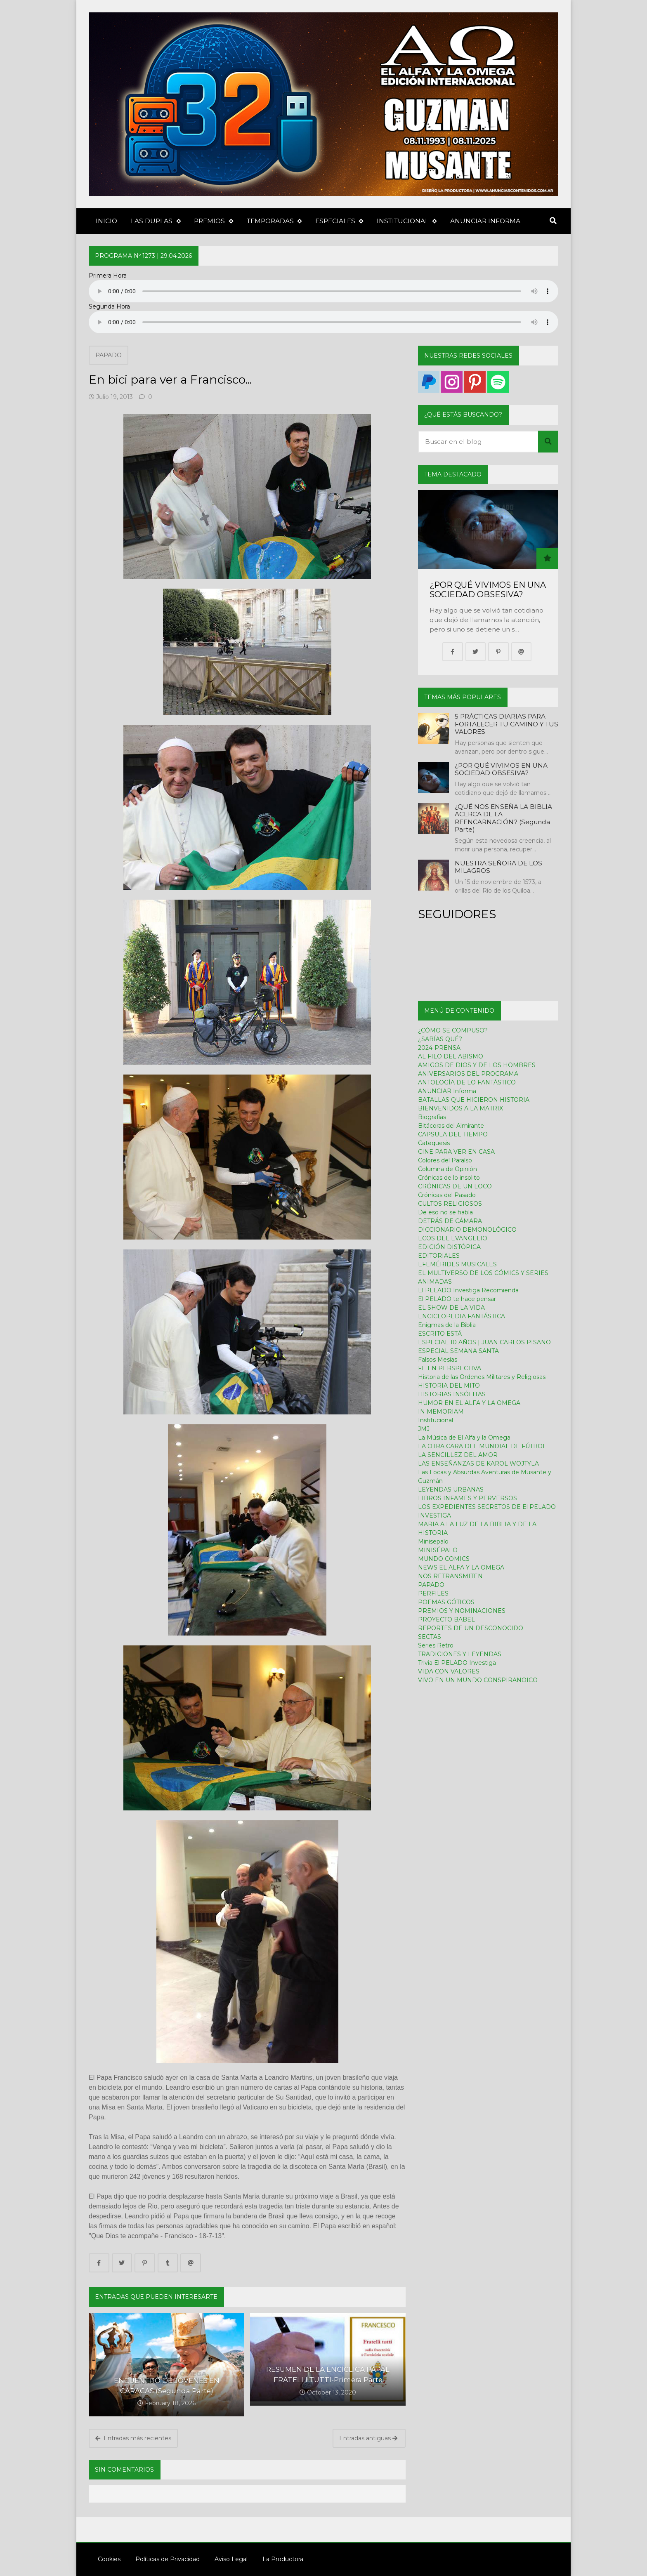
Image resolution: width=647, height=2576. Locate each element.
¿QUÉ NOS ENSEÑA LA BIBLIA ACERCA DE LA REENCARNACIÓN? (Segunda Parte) (503, 818)
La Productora (278, 2559)
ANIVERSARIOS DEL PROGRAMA (468, 1073)
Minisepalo (433, 1541)
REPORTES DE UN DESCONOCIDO (470, 1628)
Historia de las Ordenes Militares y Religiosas (481, 1377)
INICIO (106, 221)
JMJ (424, 1429)
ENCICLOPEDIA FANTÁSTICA (461, 1316)
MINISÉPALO (438, 1550)
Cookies (104, 2559)
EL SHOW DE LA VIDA (451, 1307)
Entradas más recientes (133, 2438)
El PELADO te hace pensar (457, 1299)
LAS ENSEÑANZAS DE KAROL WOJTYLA (478, 1463)
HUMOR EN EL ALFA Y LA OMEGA (469, 1403)
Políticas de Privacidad (163, 2559)
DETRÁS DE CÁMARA (450, 1221)
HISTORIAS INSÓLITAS (452, 1394)
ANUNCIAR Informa (447, 1091)
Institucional (435, 1420)
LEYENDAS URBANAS (451, 1489)
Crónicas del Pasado (447, 1195)
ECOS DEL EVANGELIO (452, 1238)
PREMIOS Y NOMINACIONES (461, 1610)
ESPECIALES (339, 221)
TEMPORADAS (274, 221)
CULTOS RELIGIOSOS (450, 1203)
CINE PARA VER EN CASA (456, 1151)
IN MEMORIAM (441, 1411)
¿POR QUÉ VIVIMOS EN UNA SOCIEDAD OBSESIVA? (488, 590)
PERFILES (433, 1593)
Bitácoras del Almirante (451, 1125)
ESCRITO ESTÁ (440, 1333)
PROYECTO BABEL (446, 1619)
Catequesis (434, 1143)
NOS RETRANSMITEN (450, 1576)
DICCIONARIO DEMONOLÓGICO (467, 1229)
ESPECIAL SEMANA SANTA (458, 1351)
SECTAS (429, 1636)
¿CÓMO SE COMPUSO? (453, 1030)
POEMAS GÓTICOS (446, 1602)
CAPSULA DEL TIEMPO (453, 1134)
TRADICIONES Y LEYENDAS (459, 1654)
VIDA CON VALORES (448, 1671)
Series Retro (435, 1645)
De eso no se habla (445, 1212)
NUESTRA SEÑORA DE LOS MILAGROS (498, 866)
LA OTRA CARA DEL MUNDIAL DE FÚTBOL (482, 1446)
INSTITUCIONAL (407, 221)
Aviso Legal (226, 2559)
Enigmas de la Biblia (447, 1325)
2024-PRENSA (439, 1047)
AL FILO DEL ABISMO (450, 1056)
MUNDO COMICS (444, 1559)
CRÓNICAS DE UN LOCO (455, 1186)
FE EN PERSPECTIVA (449, 1368)
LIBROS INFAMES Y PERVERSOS (467, 1498)
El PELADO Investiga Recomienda (468, 1290)
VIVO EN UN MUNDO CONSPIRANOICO (478, 1680)
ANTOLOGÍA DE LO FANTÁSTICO (467, 1082)
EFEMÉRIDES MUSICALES (457, 1264)
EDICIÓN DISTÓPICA (449, 1247)
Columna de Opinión (447, 1169)
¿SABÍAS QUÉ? (440, 1039)
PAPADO (108, 355)
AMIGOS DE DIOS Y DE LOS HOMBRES (477, 1065)
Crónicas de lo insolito (449, 1177)
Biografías (432, 1117)
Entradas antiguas (368, 2438)
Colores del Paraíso (445, 1160)
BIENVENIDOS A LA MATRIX (460, 1108)
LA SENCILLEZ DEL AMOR (458, 1455)
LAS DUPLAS (155, 221)
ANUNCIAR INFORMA (485, 221)
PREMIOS (213, 221)
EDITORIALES (439, 1255)
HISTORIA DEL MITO (449, 1385)
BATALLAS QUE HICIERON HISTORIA (473, 1099)
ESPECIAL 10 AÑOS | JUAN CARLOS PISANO (484, 1342)
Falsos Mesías (437, 1359)
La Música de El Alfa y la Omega (464, 1437)
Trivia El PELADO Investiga (457, 1662)
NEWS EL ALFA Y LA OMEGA (461, 1567)
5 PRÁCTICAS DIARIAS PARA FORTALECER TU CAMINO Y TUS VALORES (506, 723)
